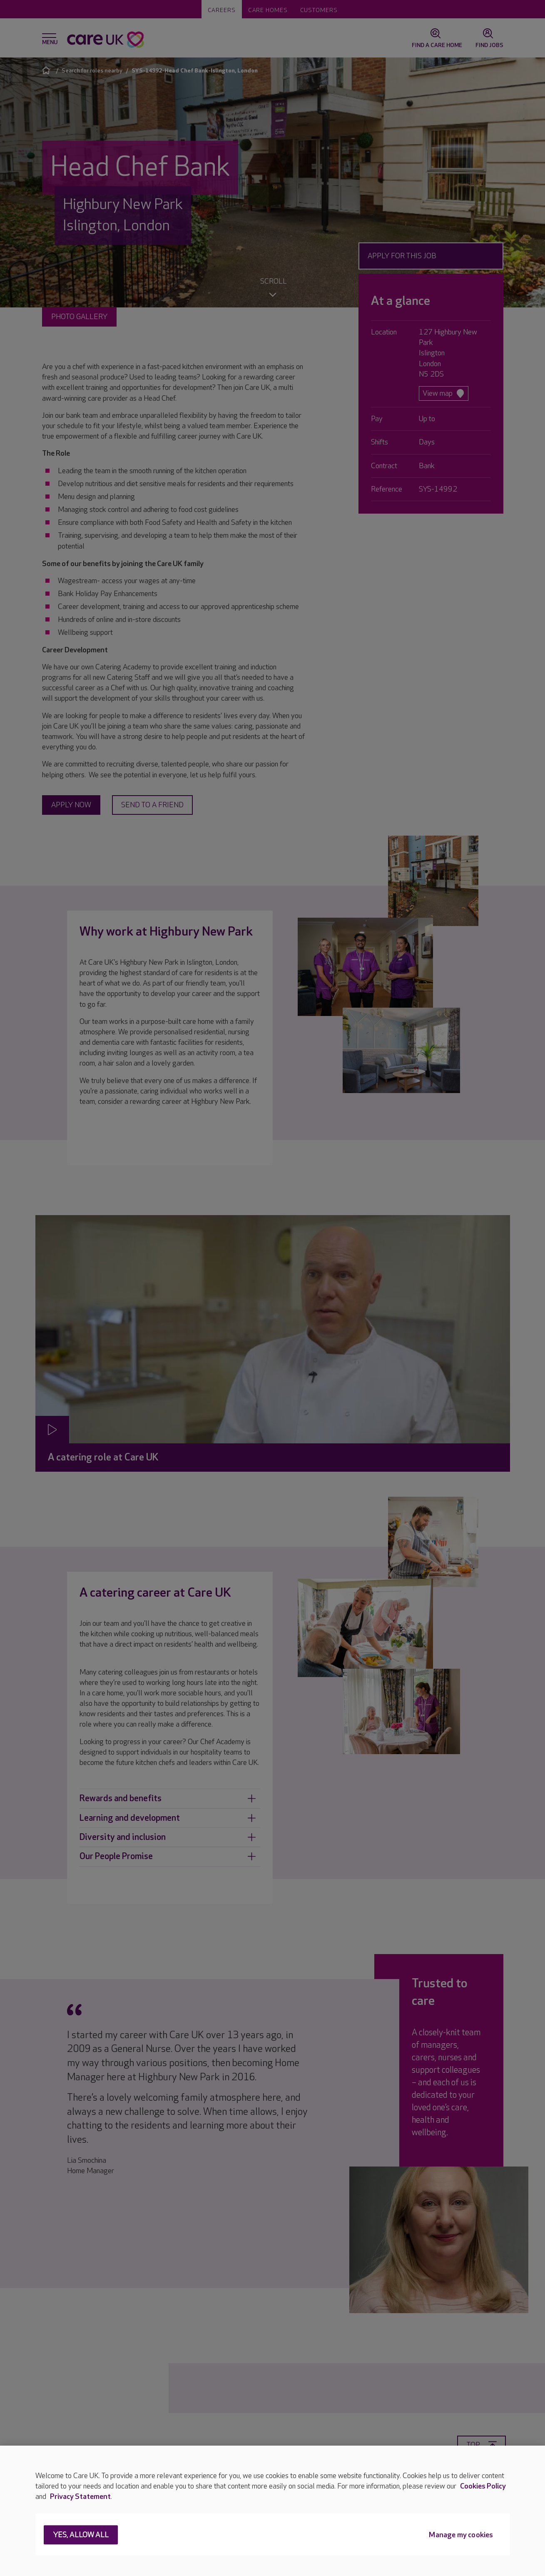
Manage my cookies (461, 2535)
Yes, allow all (81, 2535)
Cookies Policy (483, 2486)
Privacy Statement (80, 2496)
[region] (272, 2511)
